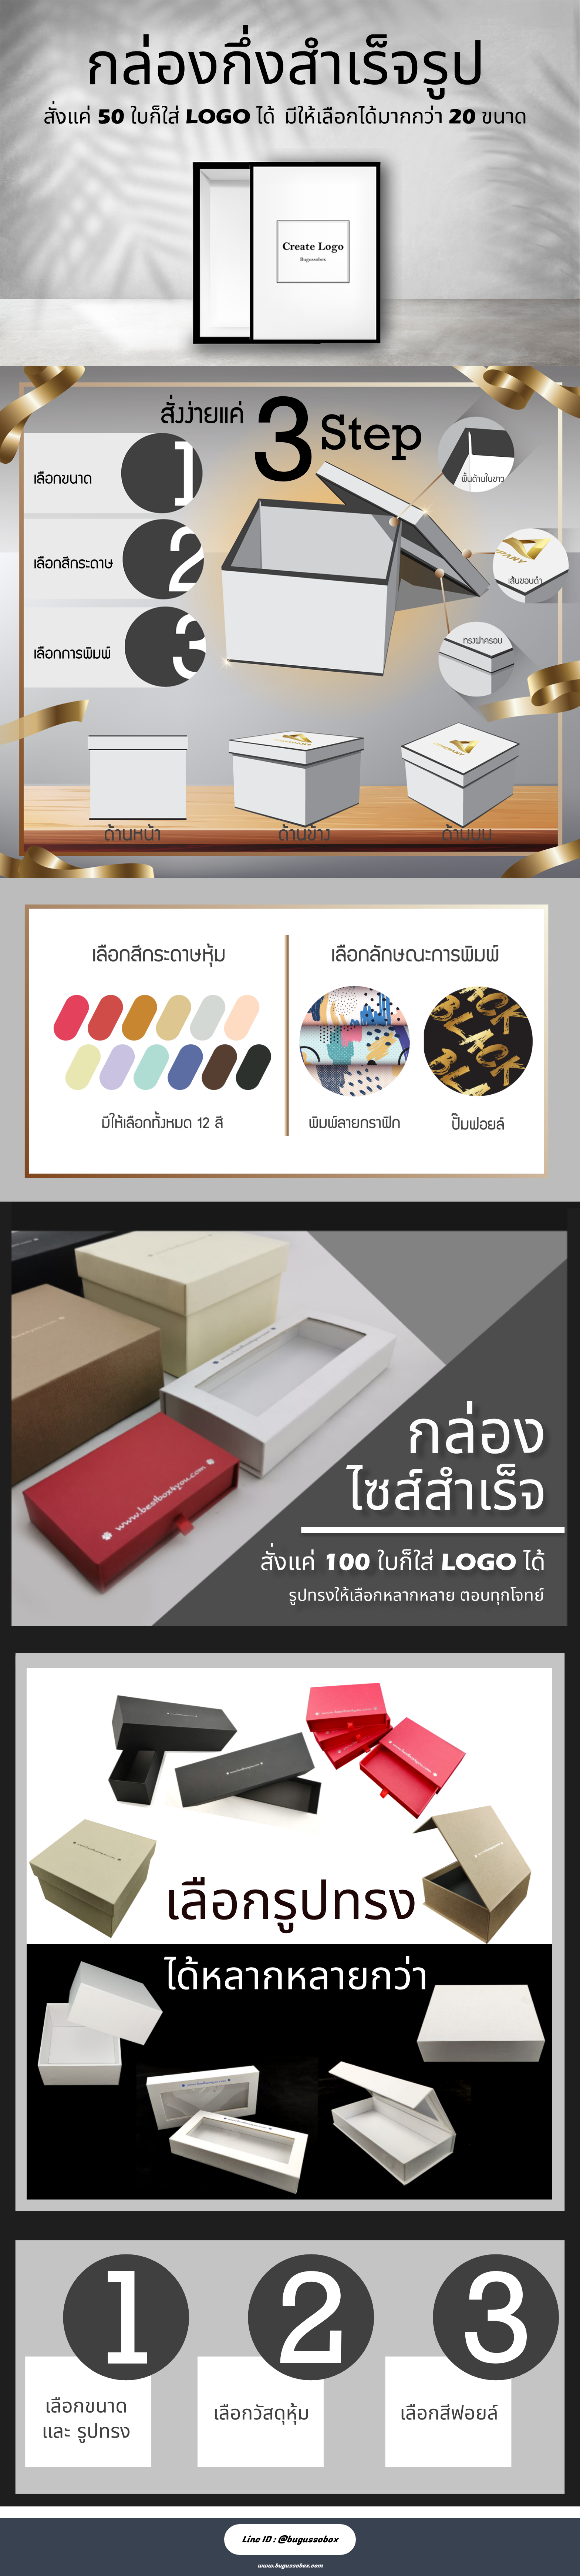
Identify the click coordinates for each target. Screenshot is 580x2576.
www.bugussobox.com (290, 2565)
